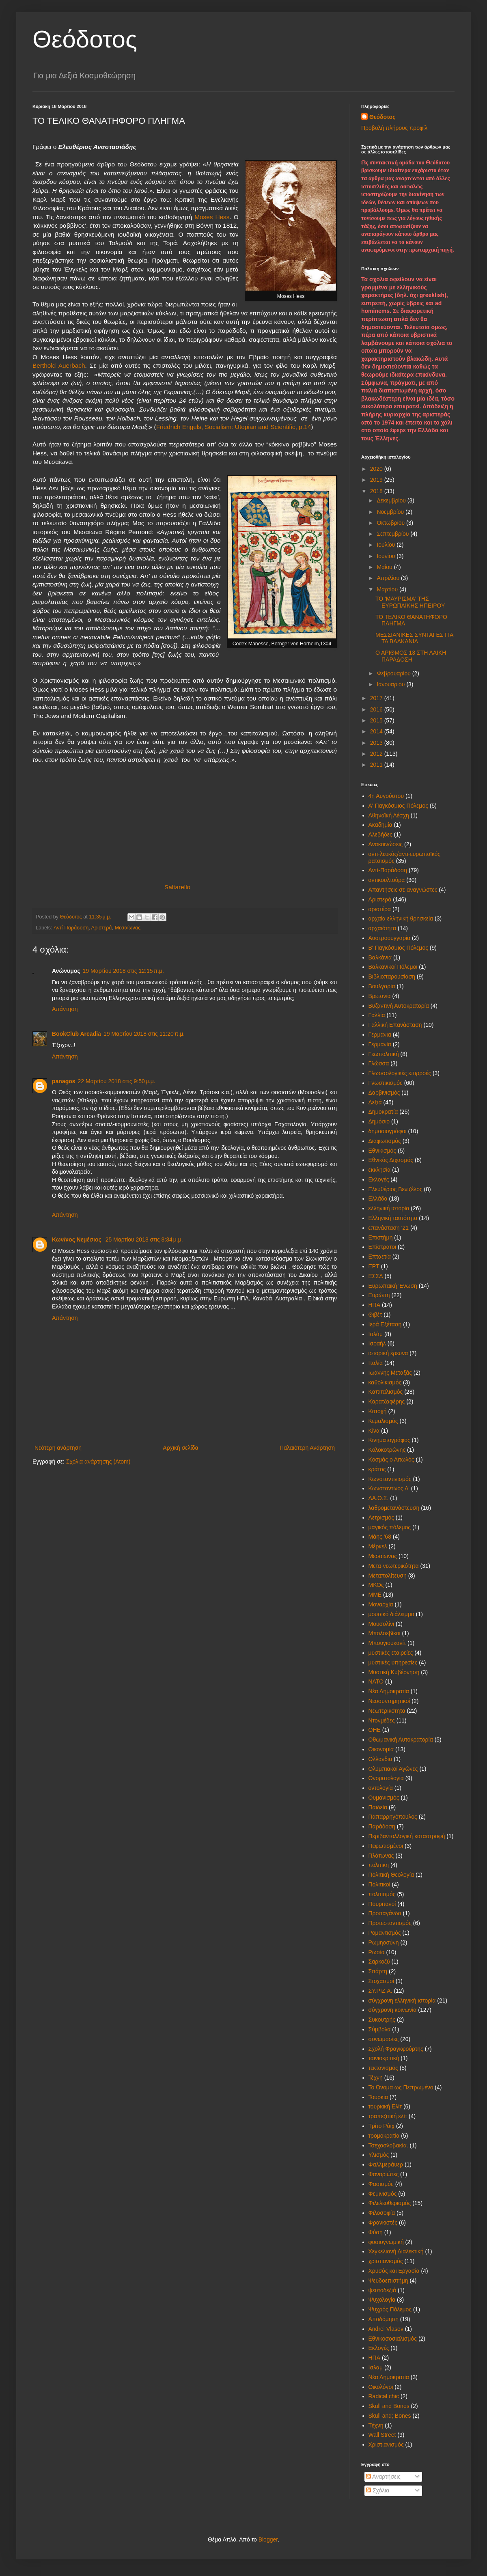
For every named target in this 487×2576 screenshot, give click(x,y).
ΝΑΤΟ (376, 1681)
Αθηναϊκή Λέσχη (388, 815)
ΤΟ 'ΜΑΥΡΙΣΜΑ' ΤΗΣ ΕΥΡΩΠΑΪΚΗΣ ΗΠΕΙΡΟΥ (410, 602)
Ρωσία (376, 1952)
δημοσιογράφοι (387, 1131)
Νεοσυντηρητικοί (389, 1701)
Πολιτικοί (379, 1884)
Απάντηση (65, 1009)
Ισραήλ (377, 1343)
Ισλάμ (375, 1334)
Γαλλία (376, 1015)
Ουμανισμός (383, 1797)
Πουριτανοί (382, 1904)
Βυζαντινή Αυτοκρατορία (398, 1005)
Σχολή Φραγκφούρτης (395, 2049)
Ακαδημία (380, 824)
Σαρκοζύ (379, 1961)
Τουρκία (378, 2097)
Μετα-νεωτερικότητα (393, 1566)
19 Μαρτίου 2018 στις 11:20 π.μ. (144, 1033)
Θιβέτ (375, 1314)
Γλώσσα (378, 1063)
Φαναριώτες (383, 2174)
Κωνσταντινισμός (390, 1479)
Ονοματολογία (386, 1778)
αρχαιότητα (382, 928)
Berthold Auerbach (58, 365)
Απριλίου (389, 578)
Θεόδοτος (84, 39)
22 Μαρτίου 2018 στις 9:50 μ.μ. (116, 1081)
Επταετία (379, 1256)
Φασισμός (381, 2184)
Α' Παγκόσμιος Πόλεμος (398, 805)
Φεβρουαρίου (394, 673)
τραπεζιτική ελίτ (387, 2116)
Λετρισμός (381, 1517)
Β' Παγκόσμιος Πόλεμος (398, 947)
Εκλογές (378, 1179)
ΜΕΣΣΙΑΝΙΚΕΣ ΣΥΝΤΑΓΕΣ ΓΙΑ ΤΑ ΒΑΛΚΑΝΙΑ (414, 638)
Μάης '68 (379, 1536)
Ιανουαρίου (391, 684)
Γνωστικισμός (385, 1083)
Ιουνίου (386, 556)
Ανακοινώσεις (385, 844)
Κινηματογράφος (389, 1440)
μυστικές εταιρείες (390, 1652)
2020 (377, 469)
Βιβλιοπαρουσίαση (391, 976)
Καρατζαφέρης (386, 1401)
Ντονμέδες (381, 1720)
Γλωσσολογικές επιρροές (399, 1073)
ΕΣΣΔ (375, 1276)
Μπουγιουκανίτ (387, 1643)
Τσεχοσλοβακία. (388, 2145)
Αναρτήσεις (383, 2476)
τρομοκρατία (384, 2135)
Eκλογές (378, 2348)
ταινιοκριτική (383, 2058)
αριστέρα (379, 909)
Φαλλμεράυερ (385, 2164)
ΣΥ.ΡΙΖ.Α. (380, 1991)
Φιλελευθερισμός (389, 2203)
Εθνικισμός (382, 1150)
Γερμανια (379, 1034)
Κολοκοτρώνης (387, 1449)
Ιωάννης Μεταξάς (390, 1372)
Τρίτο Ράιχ (381, 2126)
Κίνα (374, 1430)
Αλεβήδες (380, 834)
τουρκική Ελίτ (385, 2106)
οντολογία (380, 1788)
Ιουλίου (386, 544)
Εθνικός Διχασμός (390, 1160)
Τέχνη (375, 2077)
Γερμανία (379, 1044)
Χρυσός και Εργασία (394, 2271)
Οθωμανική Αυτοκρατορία (400, 1739)
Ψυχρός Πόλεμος (390, 2309)
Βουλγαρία (381, 986)
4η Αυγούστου (386, 796)
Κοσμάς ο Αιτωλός (391, 1459)
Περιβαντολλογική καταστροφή (406, 1836)
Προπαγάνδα (384, 1913)
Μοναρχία (380, 1604)
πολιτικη (378, 1865)
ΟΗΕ (374, 1730)
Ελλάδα (378, 1198)
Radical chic (383, 2396)
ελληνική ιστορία (388, 1208)
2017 (377, 698)
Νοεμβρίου (391, 512)
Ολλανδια (380, 1759)
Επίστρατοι (382, 1247)
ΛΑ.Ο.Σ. (378, 1498)
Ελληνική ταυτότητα (393, 1218)
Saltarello (177, 887)
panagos (63, 1081)
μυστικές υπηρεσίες (393, 1662)
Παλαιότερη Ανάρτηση (307, 1447)
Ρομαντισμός (384, 1932)
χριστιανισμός (385, 2261)
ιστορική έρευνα (388, 1353)
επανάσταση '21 (388, 1227)
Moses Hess (210, 216)
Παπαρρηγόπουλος (392, 1816)
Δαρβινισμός (384, 1092)
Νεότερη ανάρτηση (58, 1447)
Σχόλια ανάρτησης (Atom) (98, 1461)
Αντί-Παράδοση (71, 928)
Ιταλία (375, 1363)
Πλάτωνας (381, 1855)
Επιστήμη (380, 1237)
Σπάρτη (378, 1971)
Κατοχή (377, 1411)
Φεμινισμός (382, 2193)
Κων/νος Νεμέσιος (77, 1239)
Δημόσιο (379, 1121)
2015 (377, 720)
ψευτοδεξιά (382, 2290)
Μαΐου (385, 567)
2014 (377, 731)
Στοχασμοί (381, 1981)
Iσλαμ (375, 2367)
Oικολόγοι (380, 2387)
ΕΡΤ (373, 1266)
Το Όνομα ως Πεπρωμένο (400, 2087)
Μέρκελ (377, 1546)
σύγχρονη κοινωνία (392, 2010)
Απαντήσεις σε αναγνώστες (402, 889)
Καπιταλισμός (385, 1391)
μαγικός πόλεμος (389, 1527)
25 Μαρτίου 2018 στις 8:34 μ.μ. (144, 1239)
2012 (377, 753)
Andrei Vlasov (385, 2329)
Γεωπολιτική (383, 1054)
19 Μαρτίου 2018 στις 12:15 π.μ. (123, 971)
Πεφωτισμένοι (385, 1846)
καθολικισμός (385, 1382)
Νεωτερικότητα (386, 1710)
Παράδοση (381, 1826)
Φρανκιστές (383, 2222)
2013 (377, 742)
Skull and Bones (388, 2406)
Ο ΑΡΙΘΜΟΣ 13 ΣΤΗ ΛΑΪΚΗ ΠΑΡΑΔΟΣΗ (410, 656)
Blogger (268, 2539)
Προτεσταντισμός (390, 1923)
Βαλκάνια (380, 957)
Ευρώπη (379, 1295)
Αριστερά (101, 928)
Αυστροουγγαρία (389, 938)
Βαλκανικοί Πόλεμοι (393, 967)
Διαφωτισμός (384, 1141)
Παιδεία (378, 1807)
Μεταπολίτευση (387, 1575)
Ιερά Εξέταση (385, 1324)
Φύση (375, 2232)
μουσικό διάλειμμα (391, 1614)
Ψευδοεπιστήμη (388, 2280)
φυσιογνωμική (386, 2242)
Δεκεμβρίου (392, 500)
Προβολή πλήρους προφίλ (394, 128)
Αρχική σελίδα (180, 1447)
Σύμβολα (379, 2029)
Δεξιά (375, 1102)
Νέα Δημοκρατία (388, 1691)
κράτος (377, 1469)
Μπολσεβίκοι (384, 1633)
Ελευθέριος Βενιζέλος (395, 1189)
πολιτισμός (382, 1894)
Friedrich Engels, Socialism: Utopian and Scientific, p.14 (233, 426)
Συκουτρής (382, 2019)
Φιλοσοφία (381, 2213)
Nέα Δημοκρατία (388, 2377)
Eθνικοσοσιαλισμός (392, 2338)
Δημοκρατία (383, 1111)
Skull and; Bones (389, 2415)
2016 (377, 709)
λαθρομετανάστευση (394, 1508)
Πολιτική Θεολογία (391, 1874)
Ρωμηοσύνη (383, 1942)
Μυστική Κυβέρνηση (394, 1672)
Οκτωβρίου (391, 523)
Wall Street (382, 2435)
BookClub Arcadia (76, 1033)
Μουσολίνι (381, 1624)
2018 (377, 491)
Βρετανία (379, 996)
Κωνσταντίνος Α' (388, 1488)
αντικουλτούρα (386, 880)
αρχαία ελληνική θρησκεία (400, 918)
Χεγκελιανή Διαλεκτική (396, 2251)
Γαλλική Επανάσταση (395, 1025)
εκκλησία (379, 1169)
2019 (377, 479)
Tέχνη (376, 2425)
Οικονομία (381, 1749)
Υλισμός (378, 2154)
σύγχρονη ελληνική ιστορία (402, 2000)
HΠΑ (374, 2357)
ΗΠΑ (374, 1305)
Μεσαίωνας (127, 928)
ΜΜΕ (375, 1594)
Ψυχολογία (382, 2299)
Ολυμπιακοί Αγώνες (393, 1768)
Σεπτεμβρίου (393, 533)
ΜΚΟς (376, 1585)
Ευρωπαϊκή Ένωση (392, 1286)
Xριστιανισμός (386, 2444)
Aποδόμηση (383, 2319)
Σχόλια (377, 2490)
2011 (377, 764)
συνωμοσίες (383, 2039)
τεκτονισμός (383, 2068)
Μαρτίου (388, 589)
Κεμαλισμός (383, 1421)
